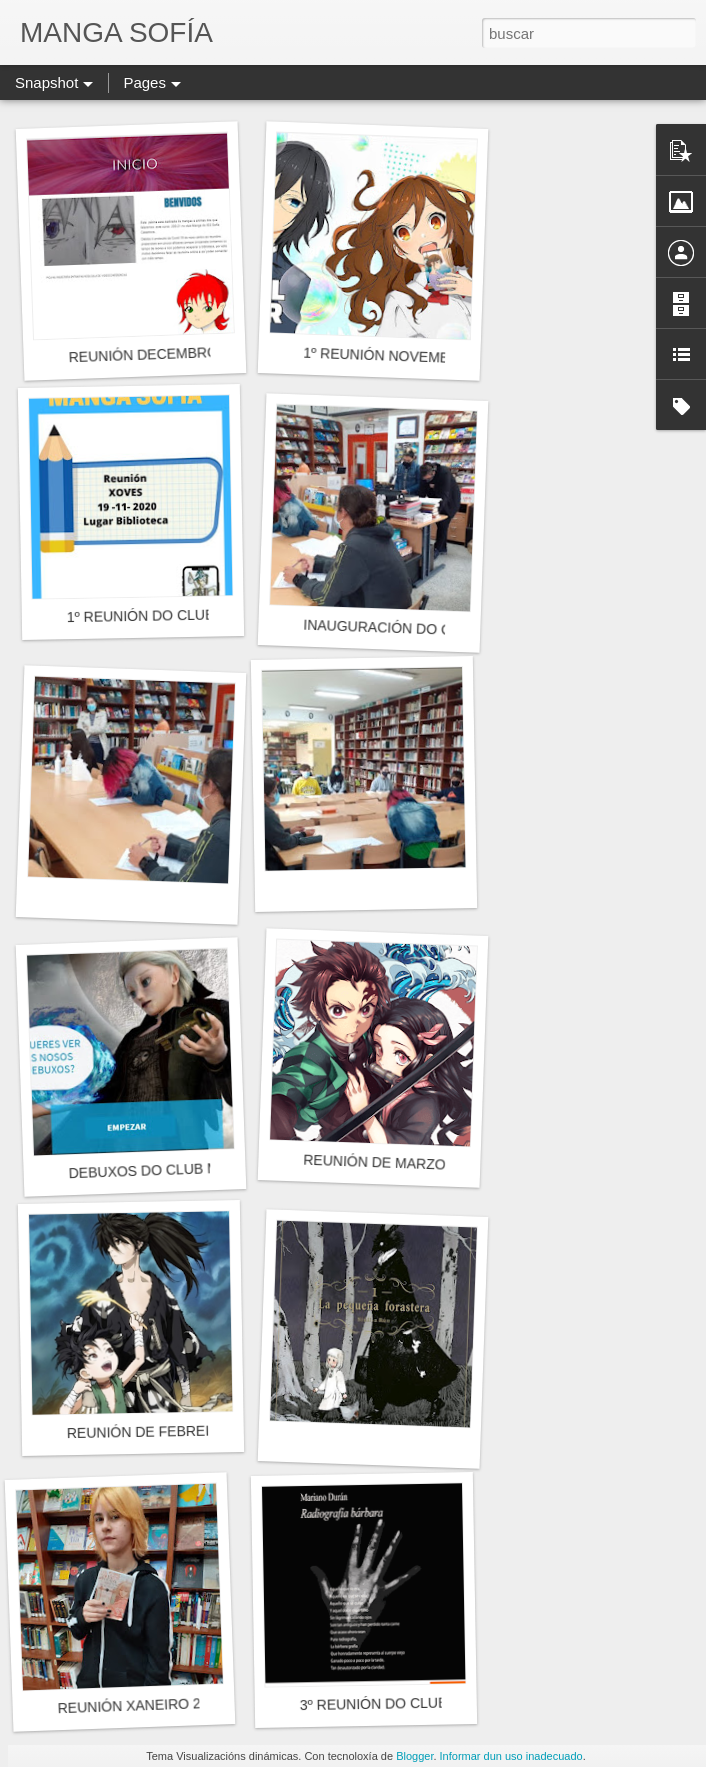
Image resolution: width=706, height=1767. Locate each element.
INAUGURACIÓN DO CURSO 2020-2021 (432, 629)
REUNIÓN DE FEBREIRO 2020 (166, 1431)
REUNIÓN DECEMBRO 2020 (160, 354)
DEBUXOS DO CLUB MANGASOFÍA (184, 1169)
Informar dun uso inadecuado (511, 1756)
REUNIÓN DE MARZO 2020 (392, 1163)
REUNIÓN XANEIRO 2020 (140, 1705)
